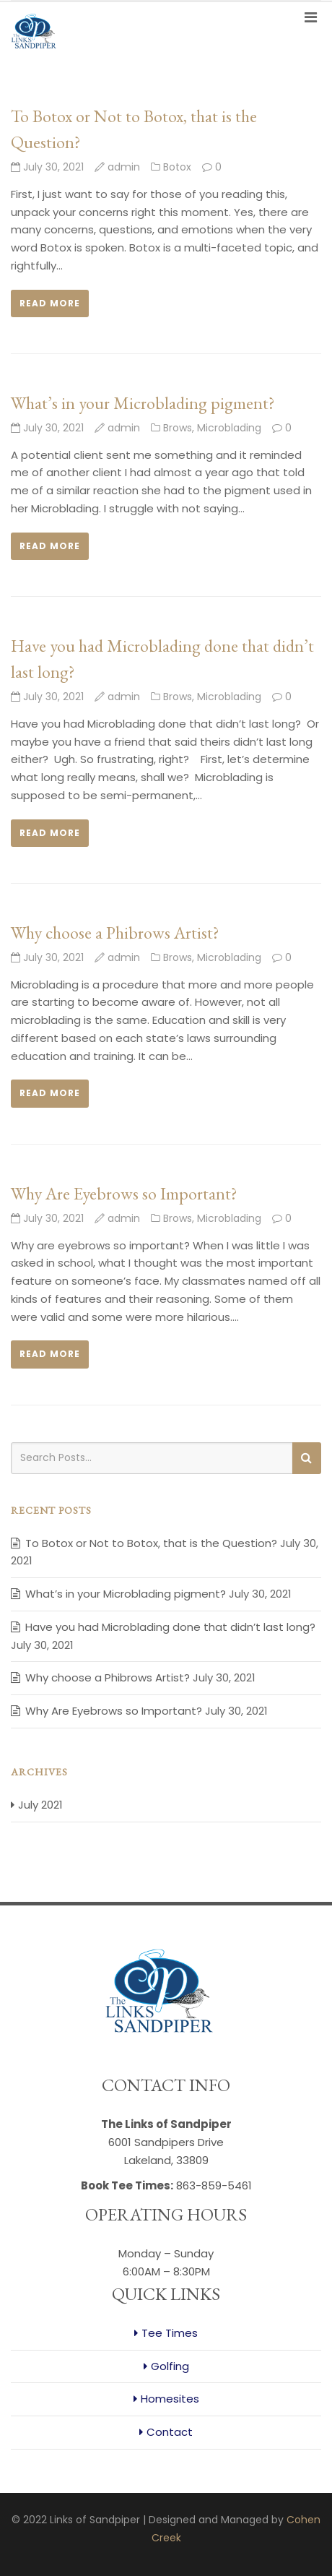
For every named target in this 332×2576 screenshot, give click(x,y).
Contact (170, 2431)
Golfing (170, 2366)
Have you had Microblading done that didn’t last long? (170, 1626)
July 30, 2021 (47, 167)
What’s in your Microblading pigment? (143, 403)
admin (124, 167)
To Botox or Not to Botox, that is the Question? (151, 1543)
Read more (49, 303)
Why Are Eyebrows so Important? (124, 1193)
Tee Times (169, 2332)
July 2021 (40, 1804)
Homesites (170, 2398)
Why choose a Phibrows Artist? (115, 932)
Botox (177, 167)
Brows (177, 428)
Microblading (229, 428)
